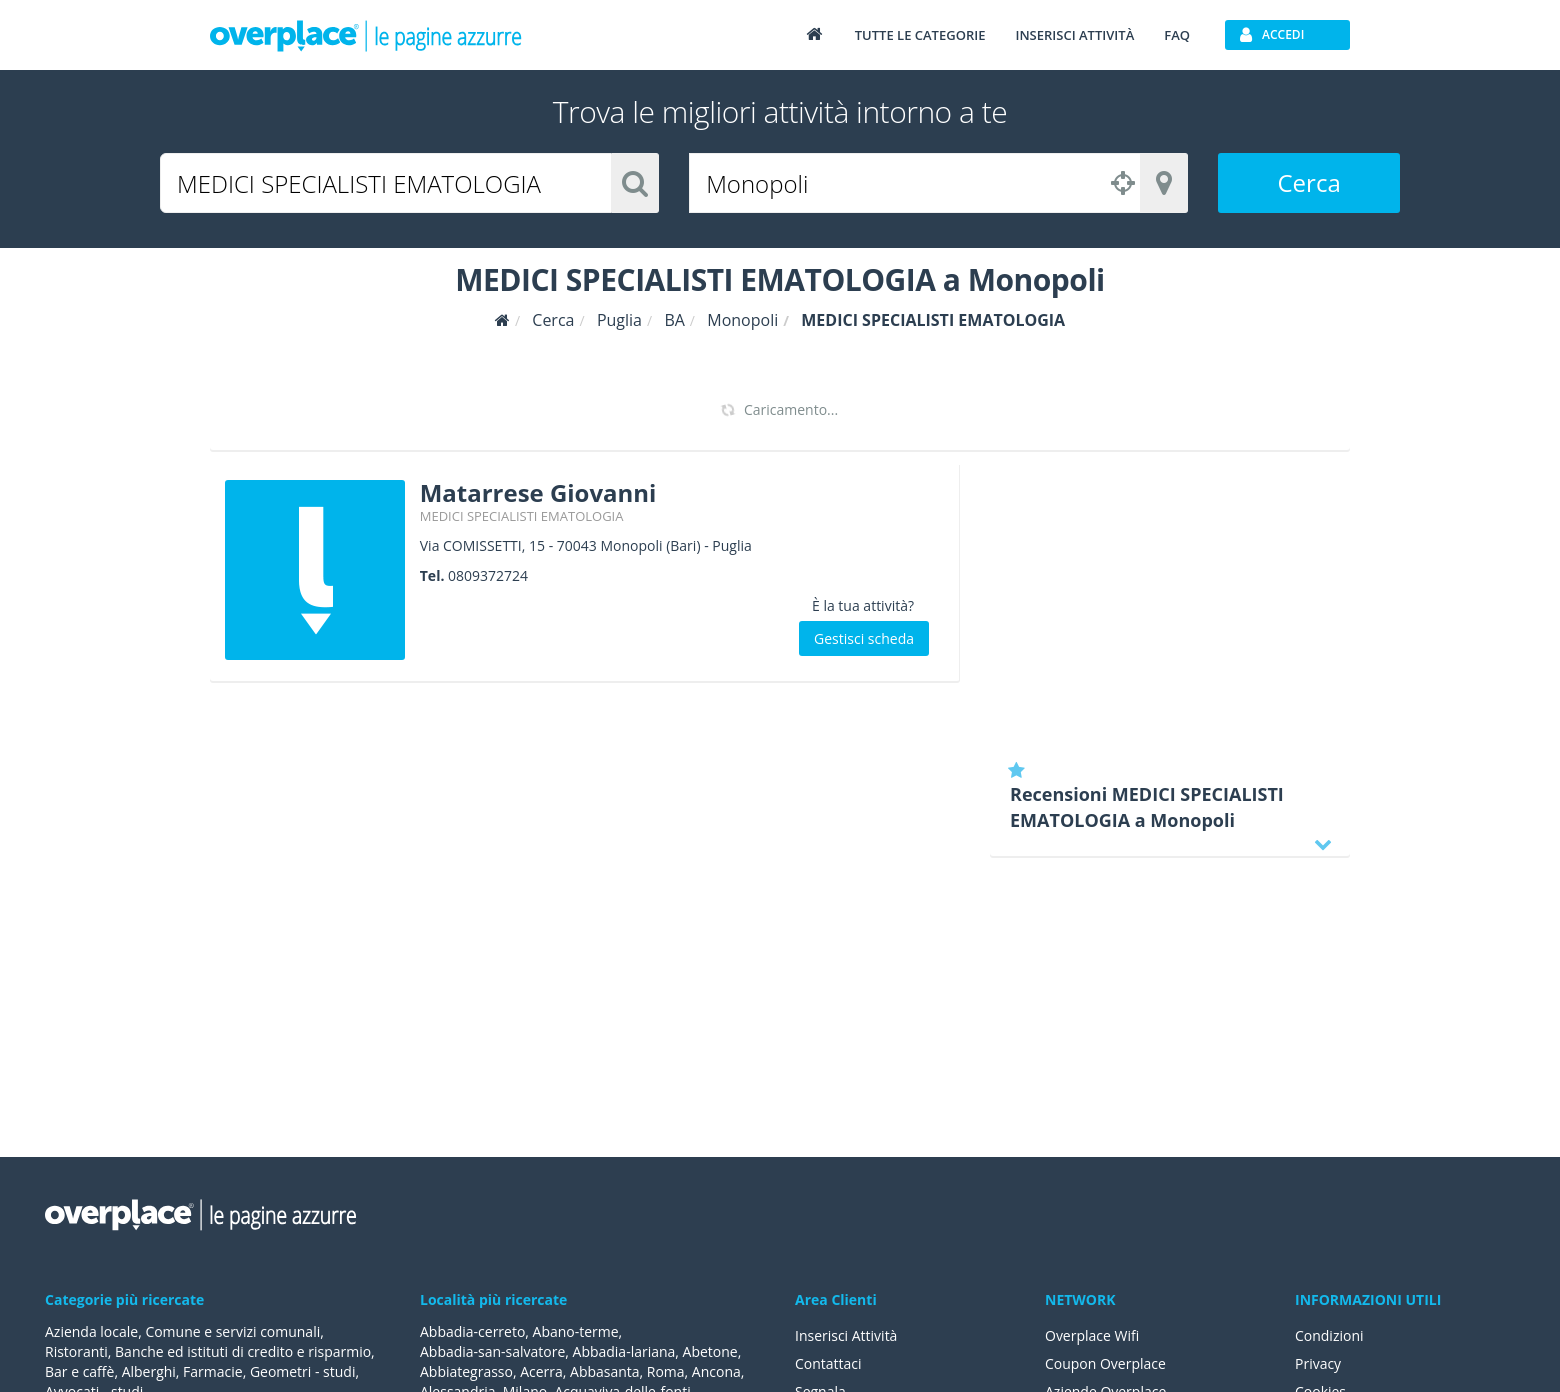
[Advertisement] (1170, 605)
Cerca (1309, 182)
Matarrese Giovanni (538, 492)
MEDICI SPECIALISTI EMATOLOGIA (522, 516)
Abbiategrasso (466, 1371)
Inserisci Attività (846, 1335)
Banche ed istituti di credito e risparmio (243, 1351)
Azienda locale (91, 1331)
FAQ (1177, 35)
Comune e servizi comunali (232, 1331)
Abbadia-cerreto (472, 1331)
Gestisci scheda (864, 638)
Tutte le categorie (920, 35)
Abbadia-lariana (624, 1351)
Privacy (1318, 1363)
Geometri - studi (303, 1371)
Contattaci (828, 1363)
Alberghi (149, 1371)
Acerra (541, 1371)
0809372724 (488, 575)
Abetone (710, 1351)
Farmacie (213, 1371)
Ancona (716, 1371)
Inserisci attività (1074, 35)
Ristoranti (76, 1351)
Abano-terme (576, 1331)
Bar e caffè (79, 1371)
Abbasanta (605, 1371)
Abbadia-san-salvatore (492, 1351)
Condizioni (1329, 1335)
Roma (666, 1371)
